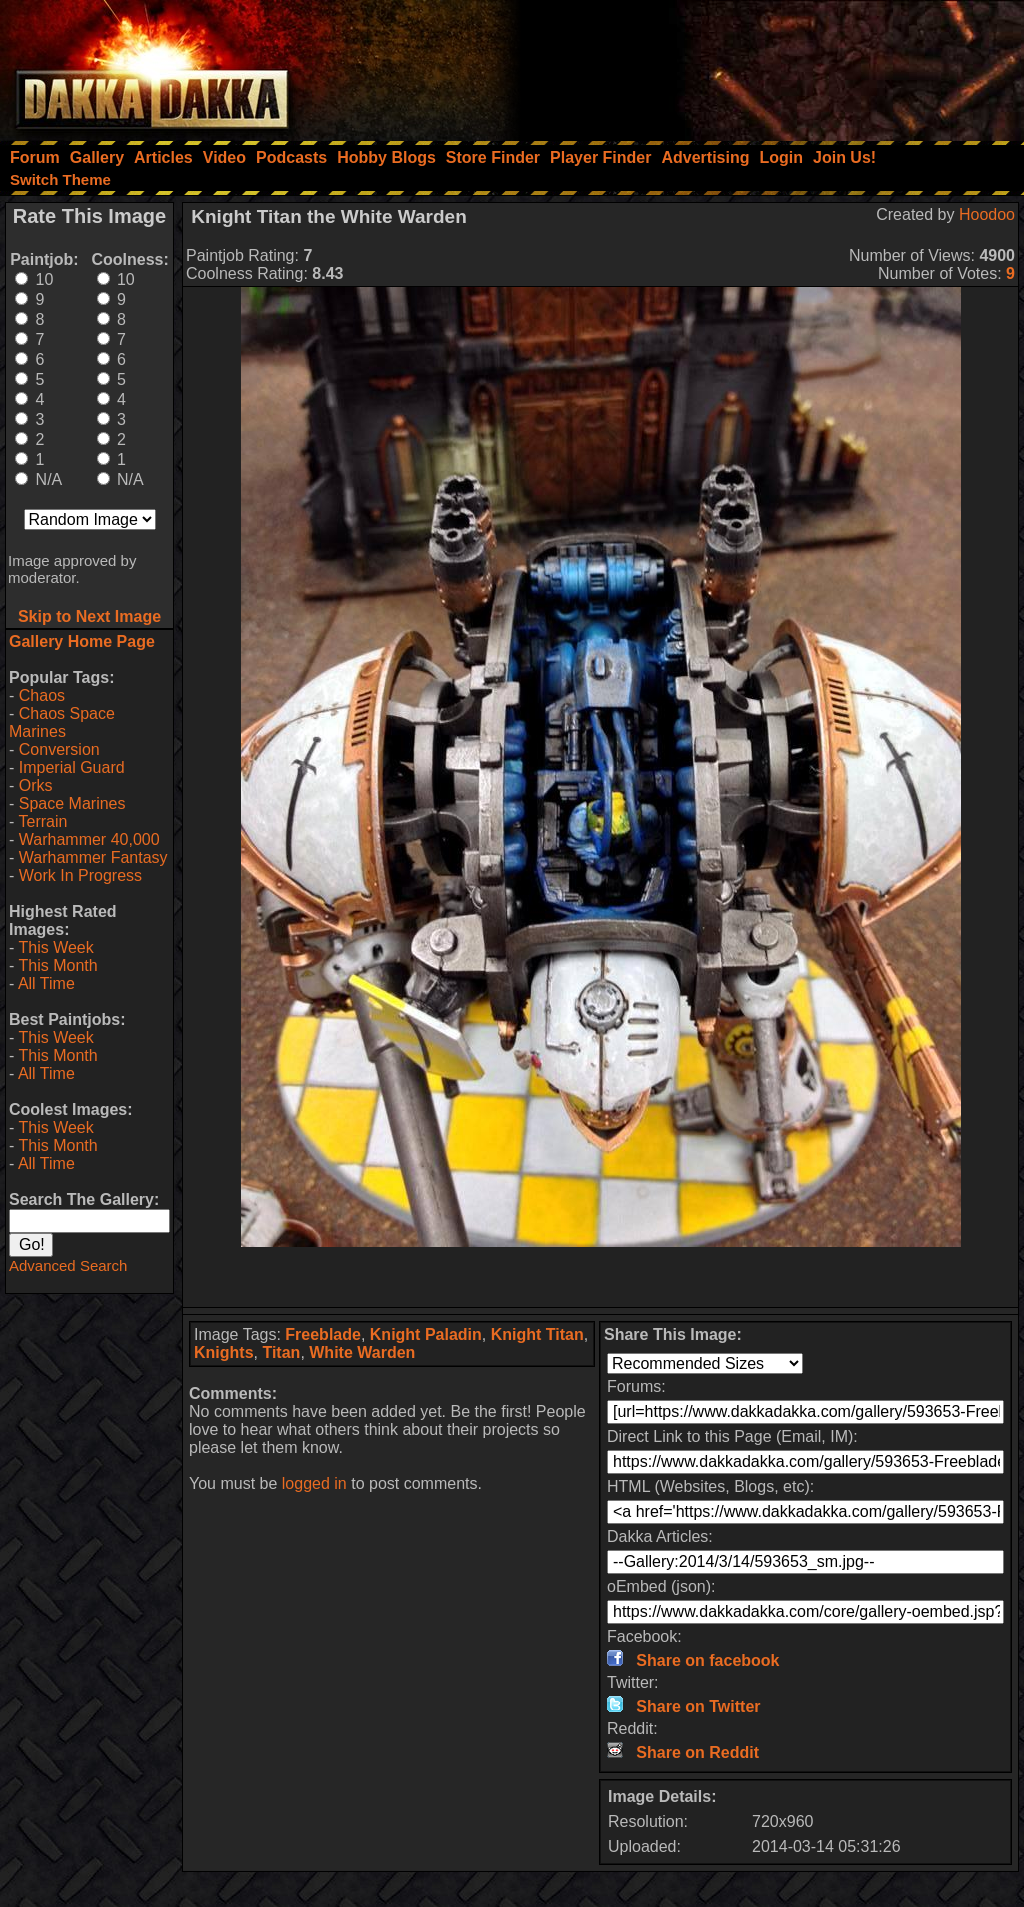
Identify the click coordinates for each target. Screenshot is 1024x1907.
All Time (46, 983)
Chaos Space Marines (62, 722)
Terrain (42, 821)
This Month (57, 965)
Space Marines (72, 803)
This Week (55, 947)
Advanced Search (68, 1265)
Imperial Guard (72, 767)
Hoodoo (987, 214)
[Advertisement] (755, 65)
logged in (314, 1483)
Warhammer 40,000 (89, 839)
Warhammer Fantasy (93, 857)
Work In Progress (80, 875)
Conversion (59, 749)
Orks (36, 785)
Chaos (42, 695)
